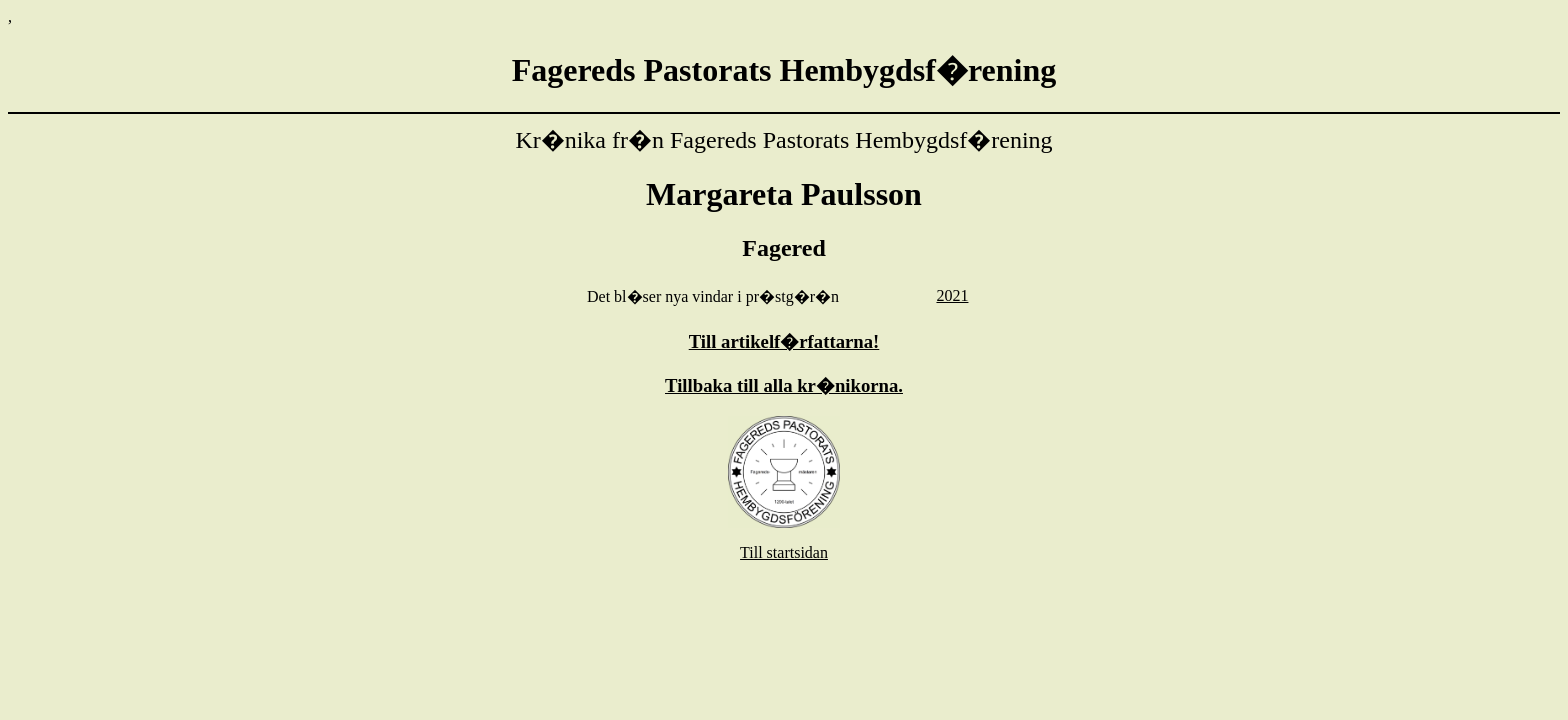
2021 (952, 295)
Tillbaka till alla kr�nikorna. (784, 385)
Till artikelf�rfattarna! (784, 341)
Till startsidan (784, 552)
